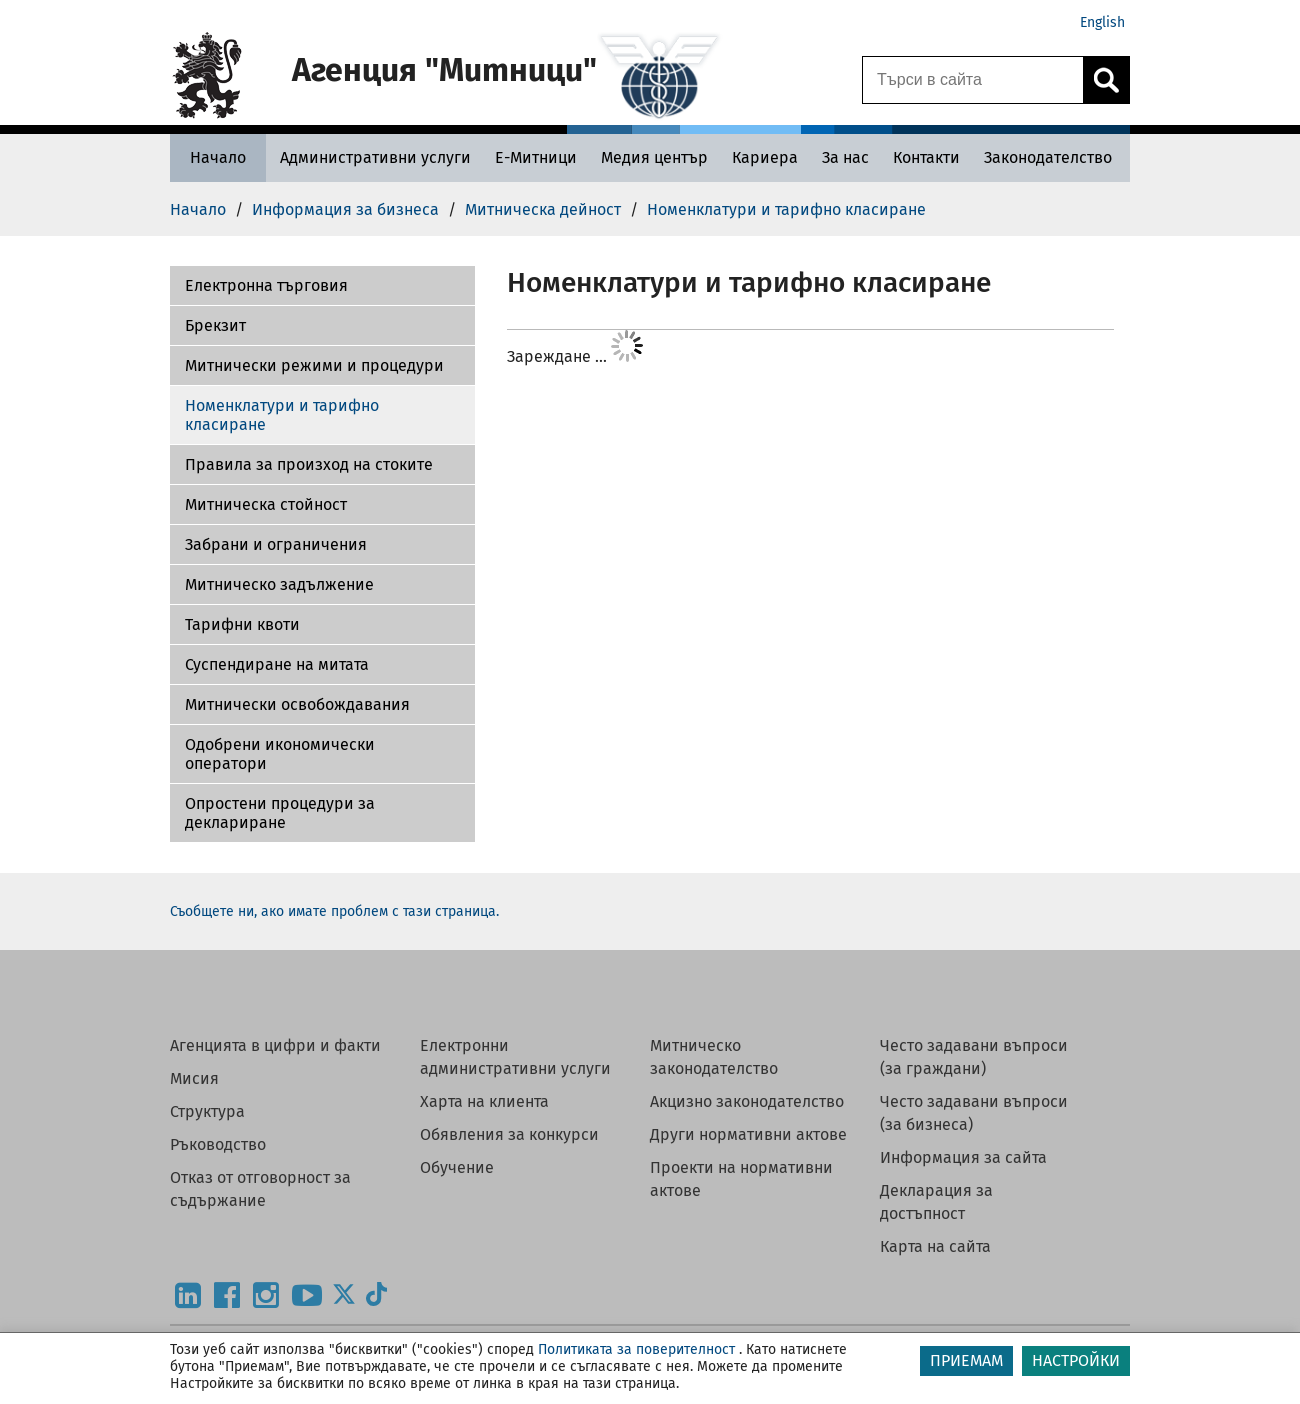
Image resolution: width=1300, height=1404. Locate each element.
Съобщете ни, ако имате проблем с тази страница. (334, 911)
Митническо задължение (279, 584)
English (1102, 22)
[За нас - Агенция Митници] (845, 157)
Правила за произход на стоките (309, 464)
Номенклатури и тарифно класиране (282, 415)
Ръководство (218, 1144)
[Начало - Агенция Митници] (218, 157)
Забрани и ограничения (276, 544)
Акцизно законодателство (747, 1101)
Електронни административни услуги (515, 1057)
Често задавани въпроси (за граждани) (974, 1057)
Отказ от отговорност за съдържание (260, 1189)
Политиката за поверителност (636, 1349)
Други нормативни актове (748, 1134)
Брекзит (215, 325)
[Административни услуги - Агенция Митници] (375, 157)
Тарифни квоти (242, 624)
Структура (207, 1111)
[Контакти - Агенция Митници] (926, 157)
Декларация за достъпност (936, 1202)
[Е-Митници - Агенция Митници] (536, 157)
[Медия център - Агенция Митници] (654, 157)
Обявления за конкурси (509, 1134)
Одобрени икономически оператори (280, 754)
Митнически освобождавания (297, 704)
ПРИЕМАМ (966, 1360)
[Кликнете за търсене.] (1106, 80)
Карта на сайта (935, 1246)
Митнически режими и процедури (314, 365)
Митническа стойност (266, 504)
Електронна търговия (266, 285)
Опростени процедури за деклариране (280, 813)
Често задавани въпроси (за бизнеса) (974, 1113)
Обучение (457, 1167)
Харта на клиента (484, 1101)
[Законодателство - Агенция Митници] (1048, 157)
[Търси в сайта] (973, 80)
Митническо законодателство (714, 1057)
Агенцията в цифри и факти (275, 1045)
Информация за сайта (963, 1157)
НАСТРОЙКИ (1076, 1360)
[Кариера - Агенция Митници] (765, 157)
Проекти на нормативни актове (741, 1179)
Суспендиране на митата (277, 664)
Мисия (194, 1078)
